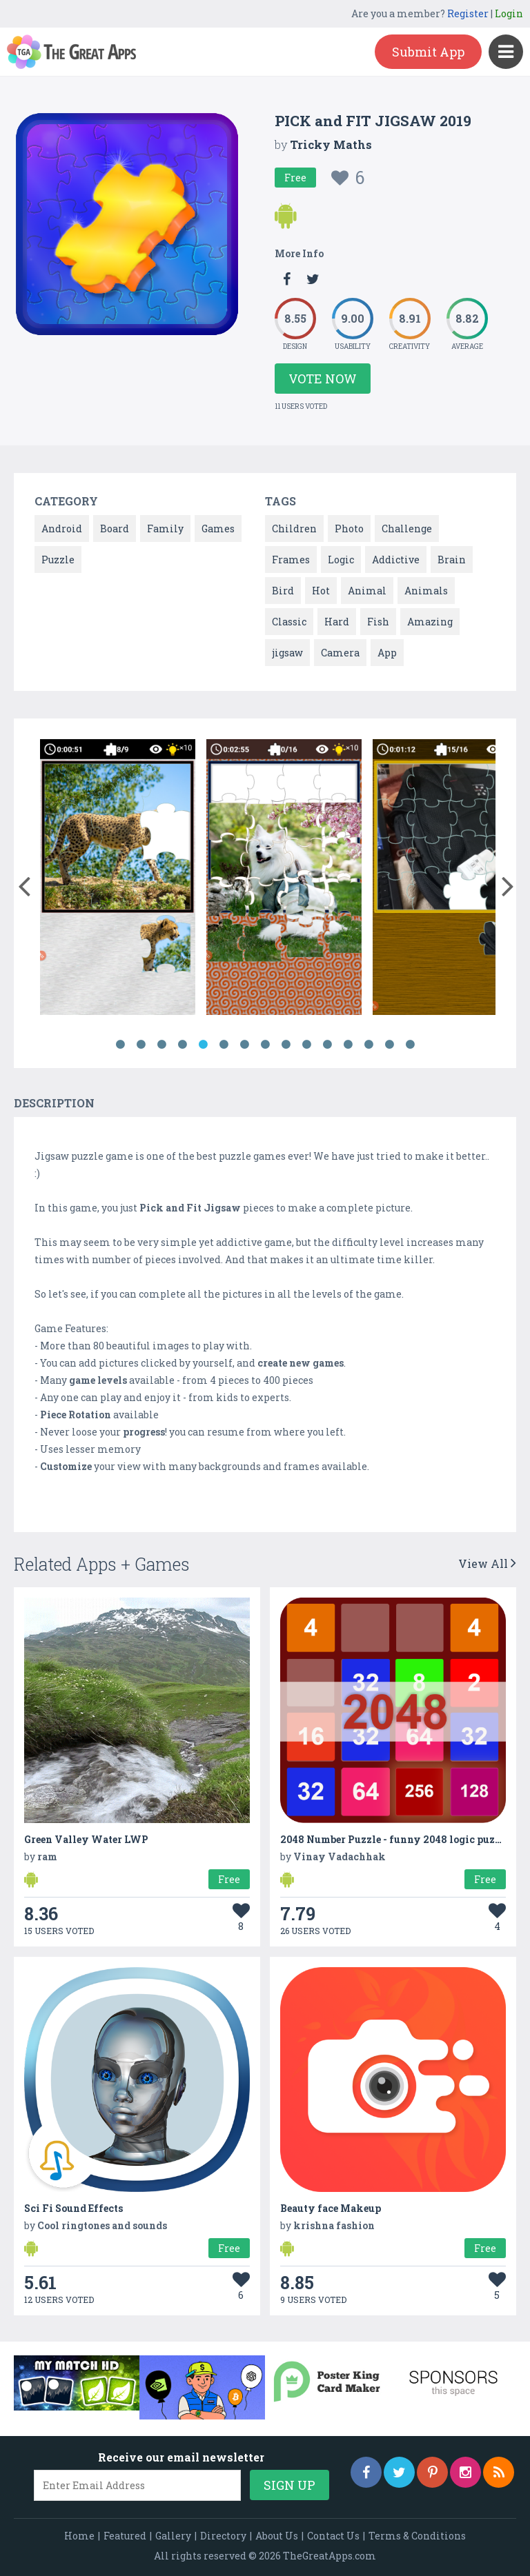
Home (79, 2535)
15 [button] (410, 1044)
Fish (378, 621)
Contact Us (333, 2535)
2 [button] (141, 1044)
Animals (426, 590)
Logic (341, 559)
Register (468, 13)
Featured (125, 2535)
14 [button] (389, 1044)
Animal (367, 590)
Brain (452, 559)
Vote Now (322, 378)
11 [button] (327, 1044)
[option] (118, 879)
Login (509, 13)
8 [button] (265, 1044)
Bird (283, 590)
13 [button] (368, 1044)
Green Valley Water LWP (86, 1839)
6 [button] (223, 1044)
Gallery (173, 2535)
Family (165, 528)
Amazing (430, 621)
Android (61, 528)
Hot (321, 590)
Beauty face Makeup (330, 2208)
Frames (291, 559)
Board (114, 528)
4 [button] (182, 1044)
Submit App (428, 51)
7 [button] (244, 1044)
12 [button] (348, 1044)
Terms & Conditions (417, 2535)
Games (218, 528)
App (387, 652)
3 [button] (161, 1044)
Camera (340, 652)
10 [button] (306, 1044)
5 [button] (203, 1044)
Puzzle (58, 559)
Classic (289, 621)
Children (294, 528)
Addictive (396, 559)
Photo (349, 528)
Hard (336, 621)
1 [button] (120, 1044)
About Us (276, 2535)
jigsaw (287, 652)
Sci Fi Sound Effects (73, 2208)
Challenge (407, 528)
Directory (223, 2535)
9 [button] (286, 1044)
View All (487, 1563)
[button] (23, 883)
